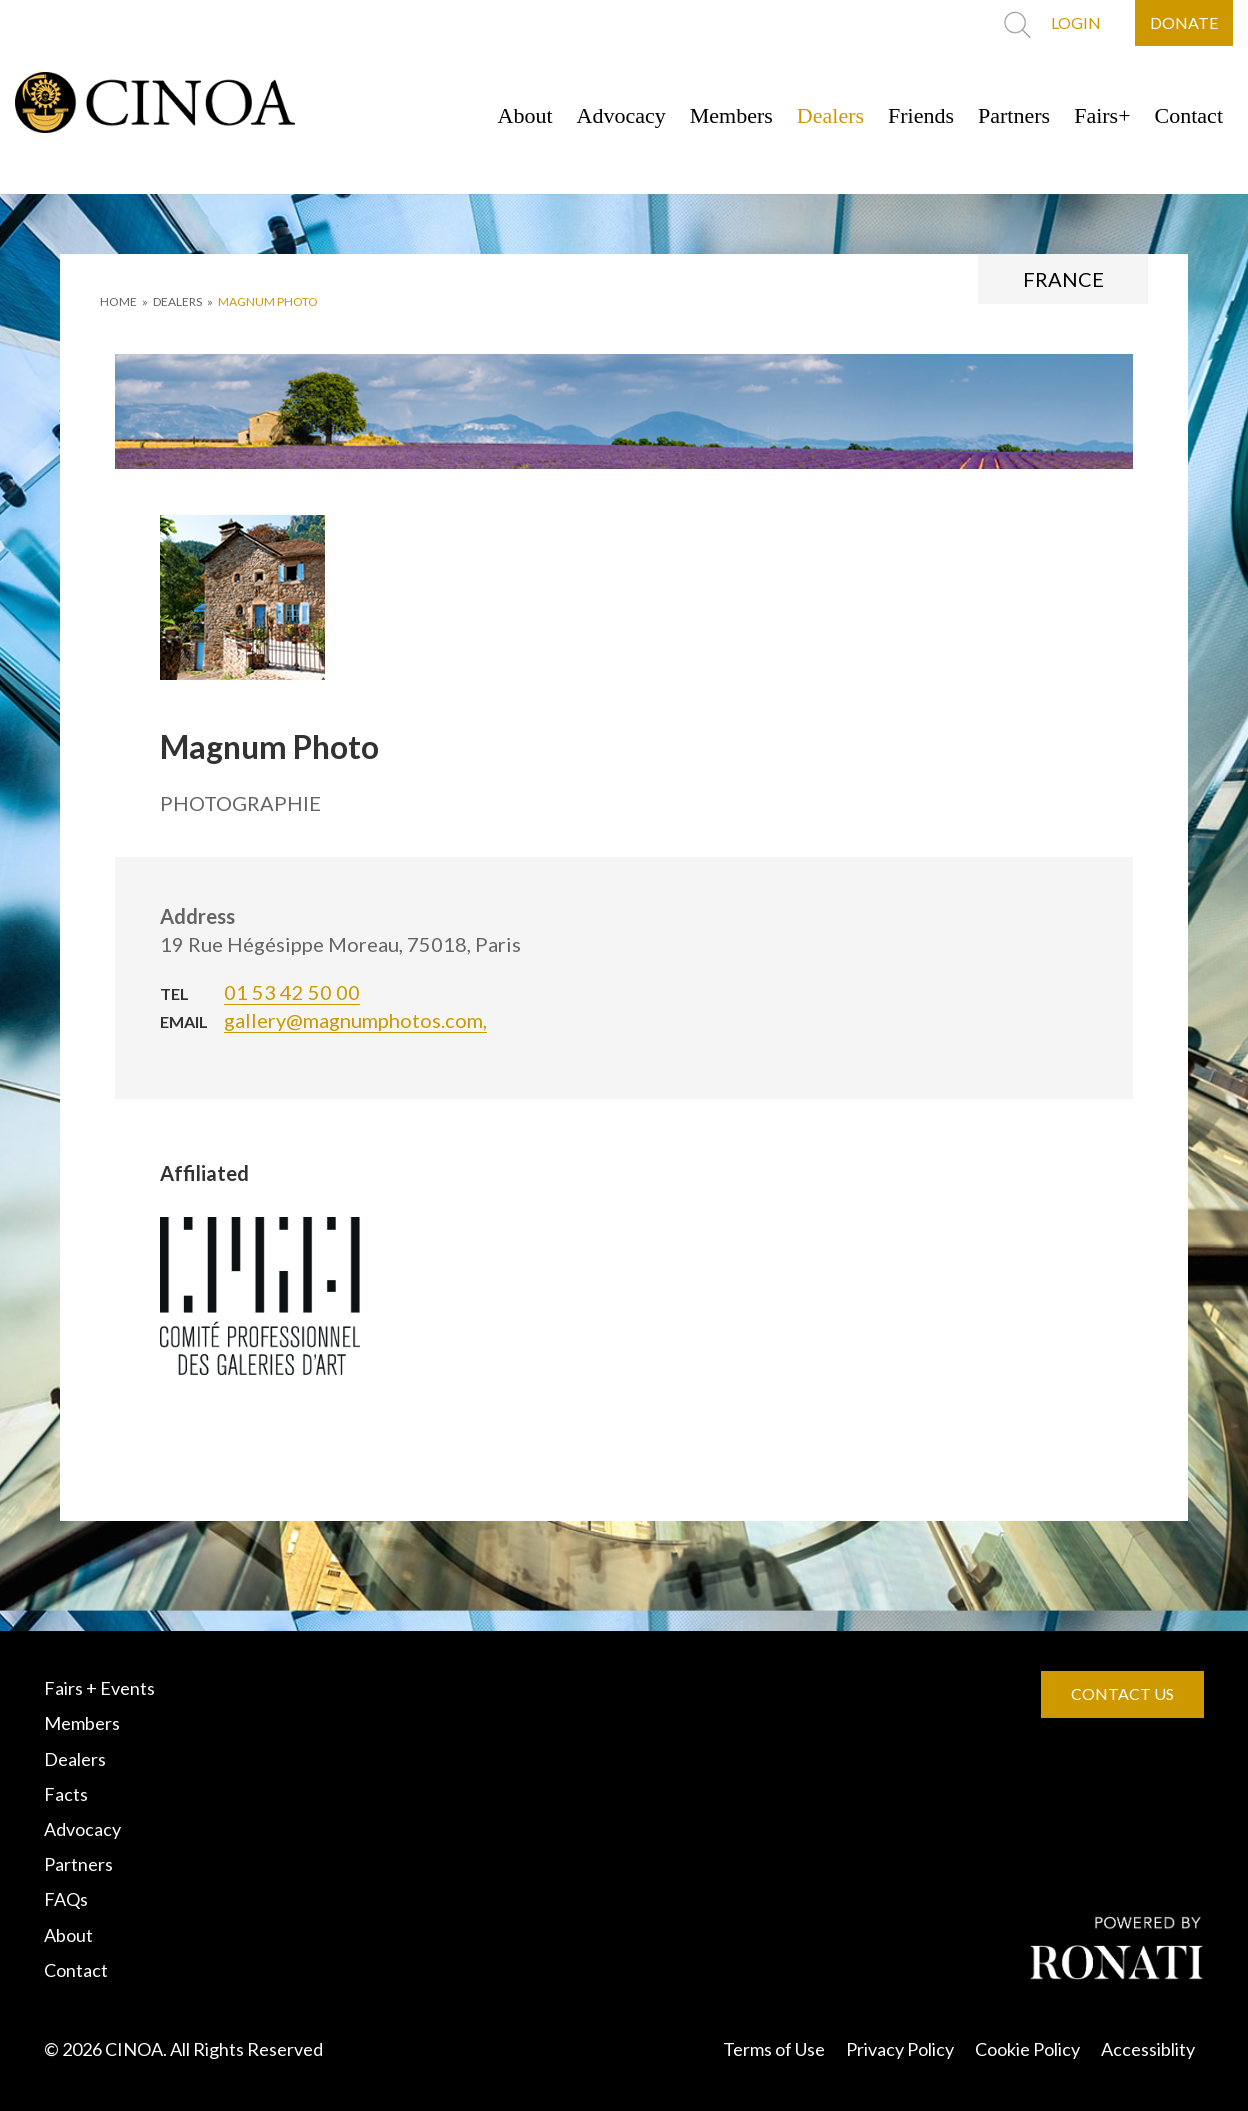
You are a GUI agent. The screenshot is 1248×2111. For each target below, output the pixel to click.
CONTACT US (1122, 1693)
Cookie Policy (1027, 2049)
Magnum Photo (268, 301)
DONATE (1184, 22)
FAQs (66, 1899)
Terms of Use (774, 2049)
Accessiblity (1148, 2049)
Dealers (830, 115)
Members (731, 115)
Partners (1014, 115)
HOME (118, 301)
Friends (921, 115)
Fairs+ (1102, 115)
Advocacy (621, 115)
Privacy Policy (900, 2049)
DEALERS (177, 301)
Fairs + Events (99, 1688)
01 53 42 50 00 (292, 992)
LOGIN (1076, 22)
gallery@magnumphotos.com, (355, 1020)
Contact (1189, 115)
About (525, 115)
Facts (66, 1794)
